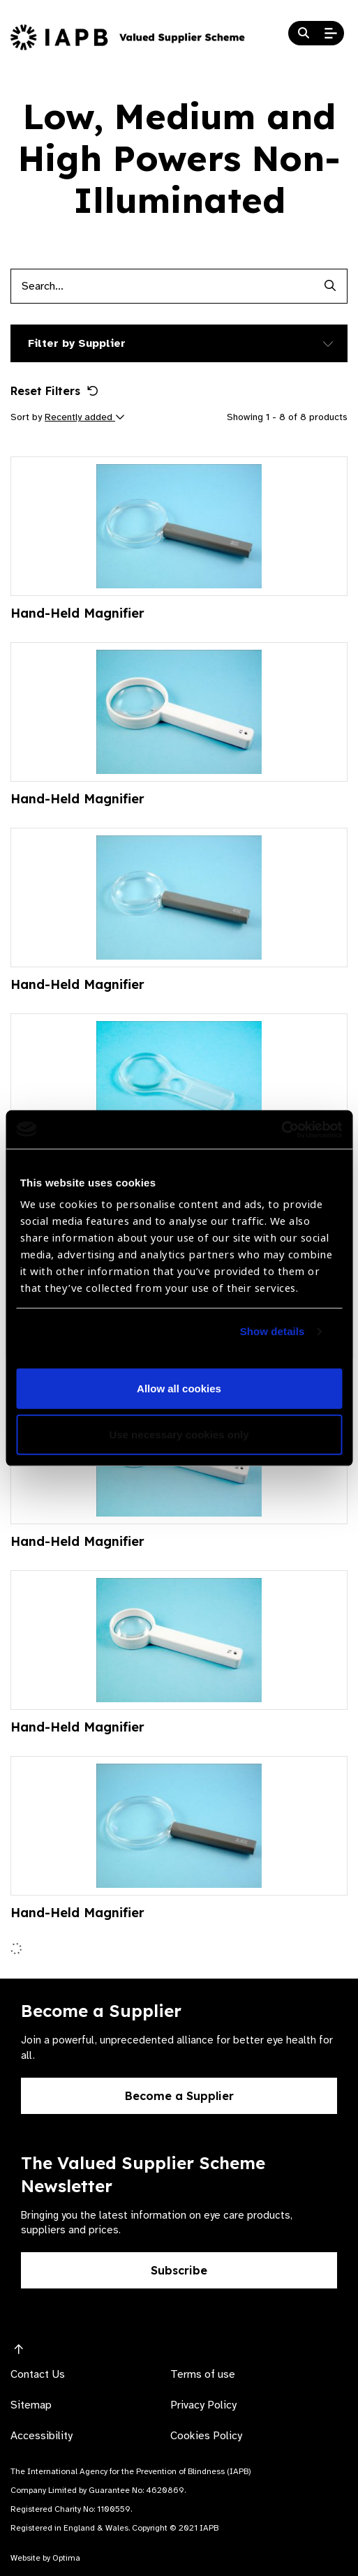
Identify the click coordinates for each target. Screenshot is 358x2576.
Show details (272, 1331)
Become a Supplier (179, 2096)
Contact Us (37, 2374)
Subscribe (179, 2270)
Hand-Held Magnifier (77, 613)
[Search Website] (303, 33)
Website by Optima (45, 2558)
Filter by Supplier (77, 343)
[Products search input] (161, 286)
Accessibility (41, 2436)
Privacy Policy (203, 2405)
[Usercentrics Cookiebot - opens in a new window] (281, 1129)
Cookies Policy (206, 2436)
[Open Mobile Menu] (331, 33)
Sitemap (31, 2405)
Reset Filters (54, 391)
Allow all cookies (179, 1388)
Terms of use (202, 2374)
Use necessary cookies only (178, 1434)
